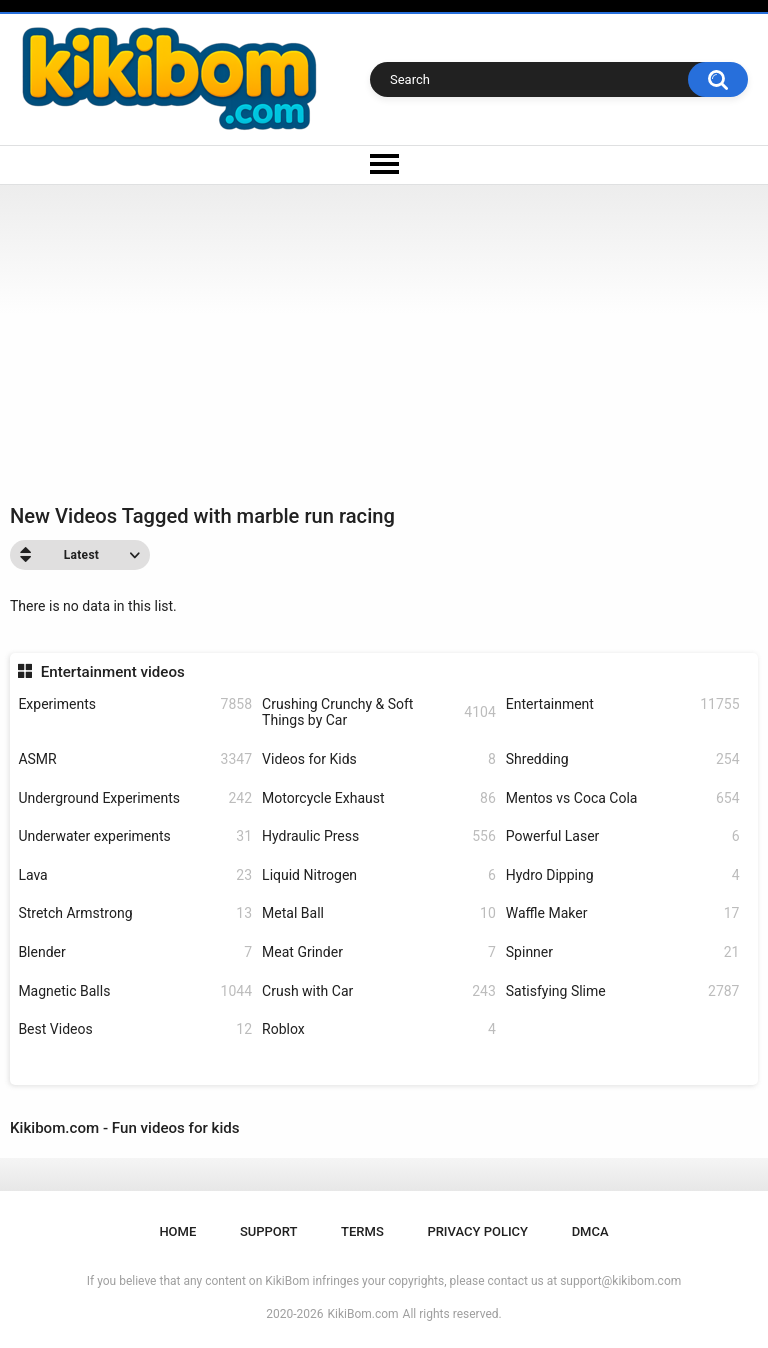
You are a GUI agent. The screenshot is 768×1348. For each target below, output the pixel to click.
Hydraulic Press (379, 836)
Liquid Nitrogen (379, 875)
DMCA (590, 1231)
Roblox (379, 1029)
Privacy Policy (477, 1231)
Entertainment (623, 704)
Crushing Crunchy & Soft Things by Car (379, 712)
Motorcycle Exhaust (379, 798)
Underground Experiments (135, 798)
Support (269, 1231)
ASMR (135, 759)
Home (177, 1231)
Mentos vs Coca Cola (623, 798)
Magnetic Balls (135, 991)
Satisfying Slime (623, 991)
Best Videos (135, 1029)
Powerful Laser (623, 836)
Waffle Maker (623, 913)
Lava (135, 875)
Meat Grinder (379, 952)
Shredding (623, 759)
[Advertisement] (384, 335)
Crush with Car (379, 991)
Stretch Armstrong (135, 913)
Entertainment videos (113, 672)
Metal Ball (379, 913)
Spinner (623, 952)
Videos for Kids (379, 759)
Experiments (135, 704)
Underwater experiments (135, 836)
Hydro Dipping (623, 875)
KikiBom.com (363, 1314)
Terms (362, 1231)
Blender (135, 952)
